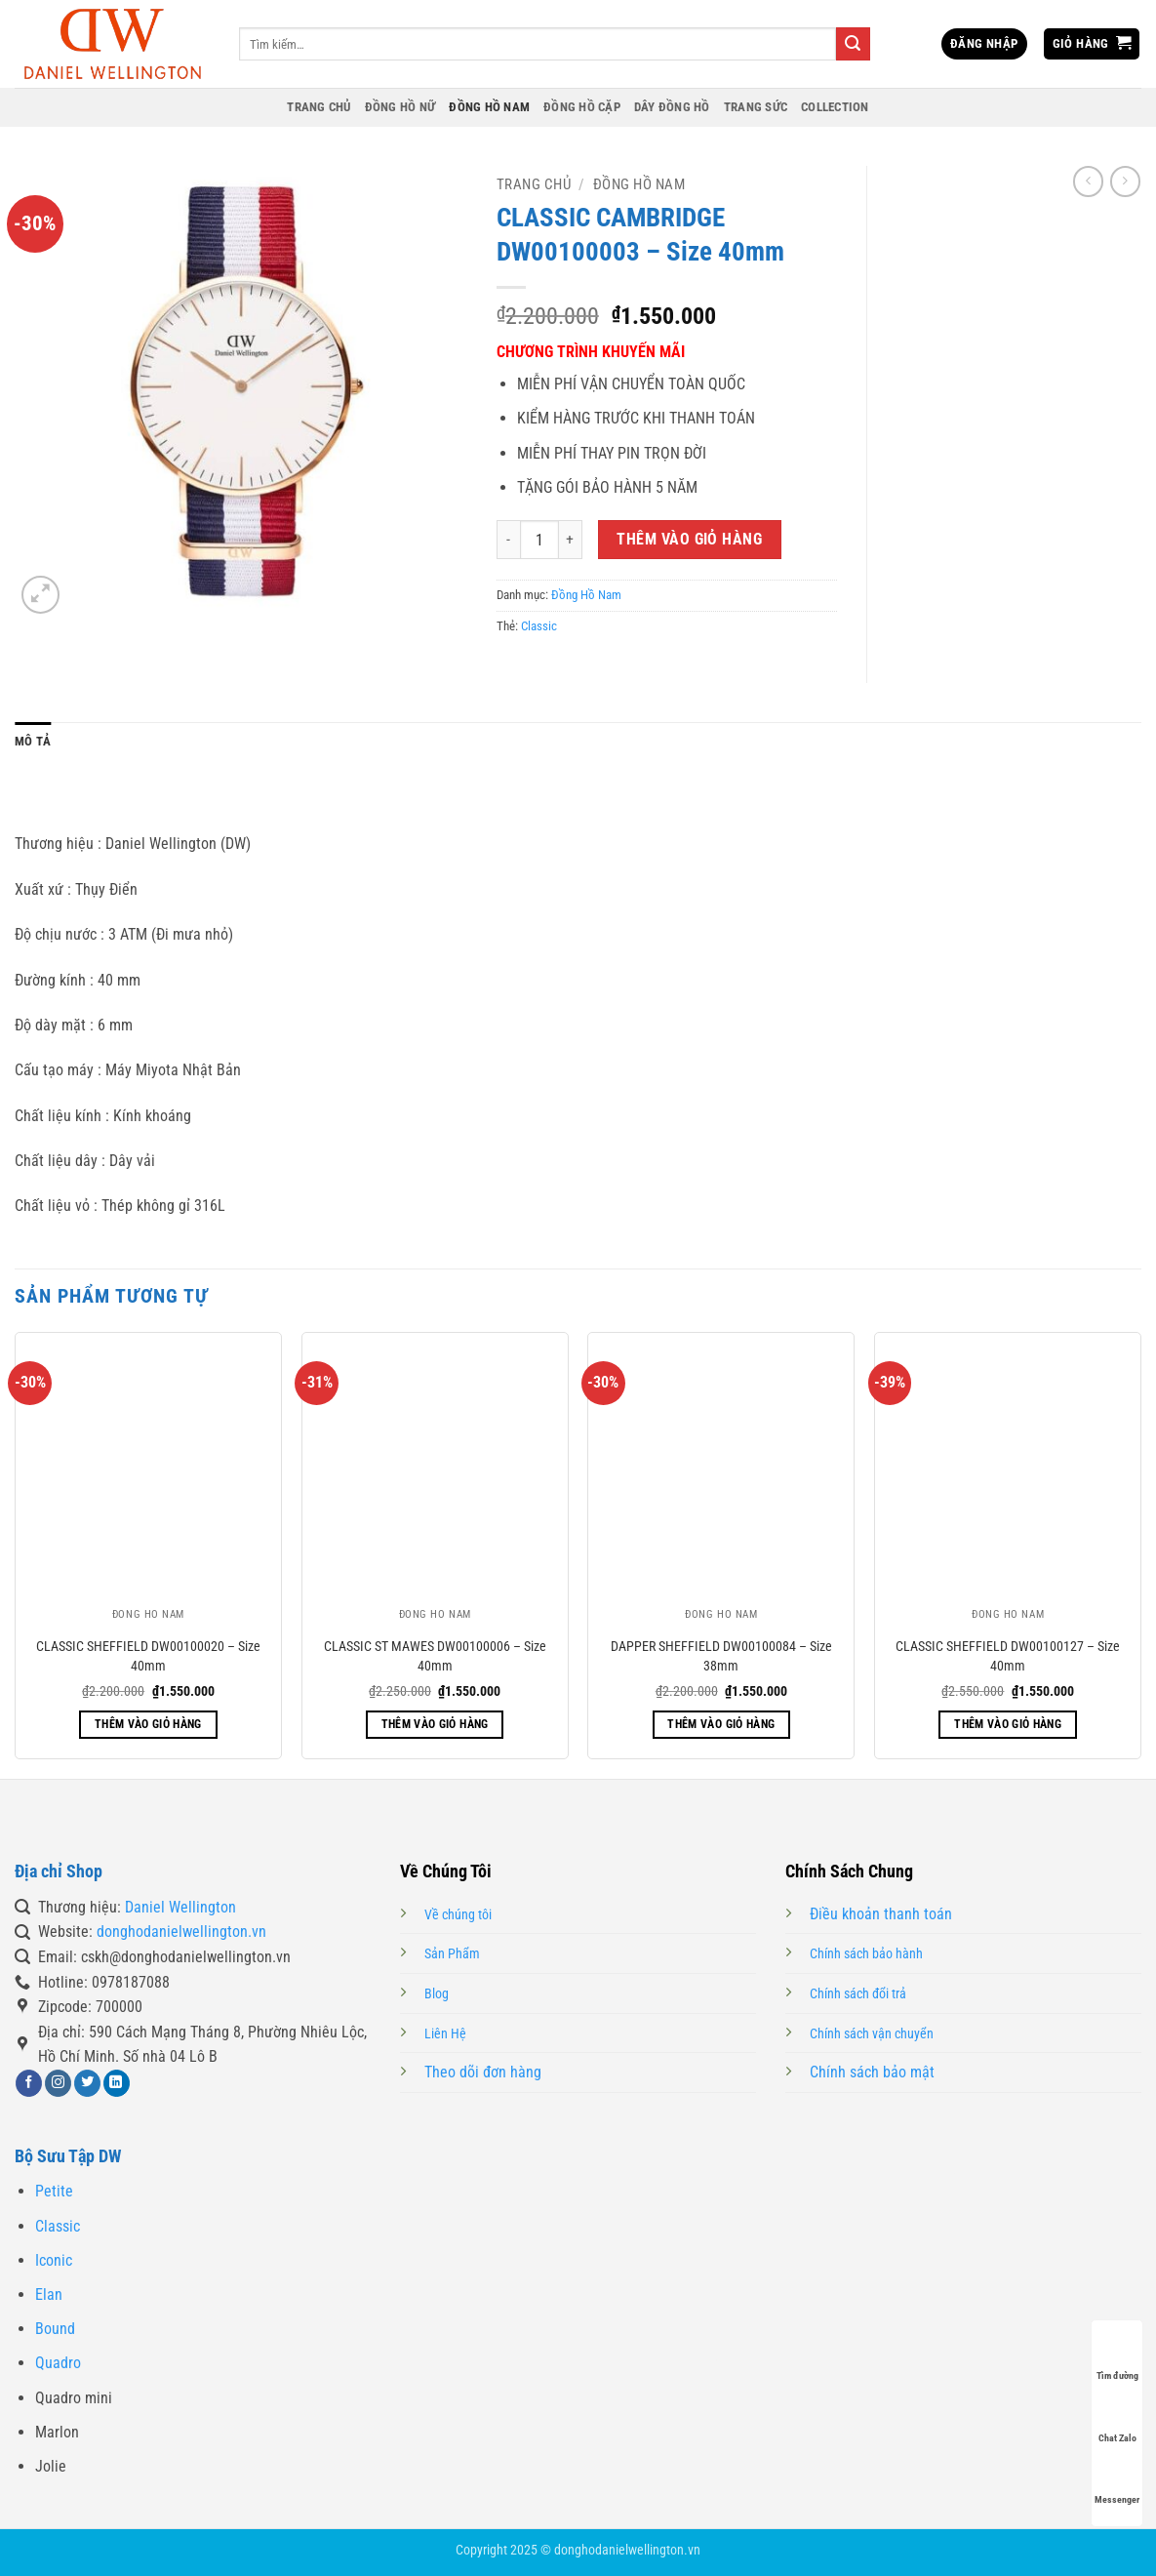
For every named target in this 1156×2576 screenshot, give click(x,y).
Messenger (1117, 2481)
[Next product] (1088, 181)
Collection (835, 107)
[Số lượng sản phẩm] (539, 539)
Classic (539, 626)
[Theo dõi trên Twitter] (87, 2083)
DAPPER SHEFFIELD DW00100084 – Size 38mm (721, 1655)
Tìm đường (1117, 2357)
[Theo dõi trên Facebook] (29, 2083)
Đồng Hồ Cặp (581, 107)
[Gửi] (852, 43)
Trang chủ (534, 184)
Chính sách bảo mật (872, 2072)
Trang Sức (755, 107)
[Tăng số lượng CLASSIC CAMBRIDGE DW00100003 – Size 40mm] (570, 539)
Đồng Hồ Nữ (400, 107)
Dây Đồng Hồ (672, 107)
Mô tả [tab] (33, 741)
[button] (983, 44)
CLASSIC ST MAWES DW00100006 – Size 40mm (435, 1655)
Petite (54, 2191)
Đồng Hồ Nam (489, 107)
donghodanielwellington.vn (181, 1931)
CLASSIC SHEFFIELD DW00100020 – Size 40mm (148, 1655)
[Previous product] (1125, 181)
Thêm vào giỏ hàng (689, 539)
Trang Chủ (318, 107)
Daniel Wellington (180, 1907)
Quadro (58, 2363)
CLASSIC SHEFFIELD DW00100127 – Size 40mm (1008, 1655)
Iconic (53, 2260)
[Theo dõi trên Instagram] (58, 2083)
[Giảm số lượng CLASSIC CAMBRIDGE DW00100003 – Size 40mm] (508, 539)
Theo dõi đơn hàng (482, 2072)
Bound (55, 2328)
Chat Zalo (1117, 2419)
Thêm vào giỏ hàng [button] (148, 1724)
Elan (48, 2294)
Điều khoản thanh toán (881, 1914)
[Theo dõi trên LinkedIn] (116, 2083)
